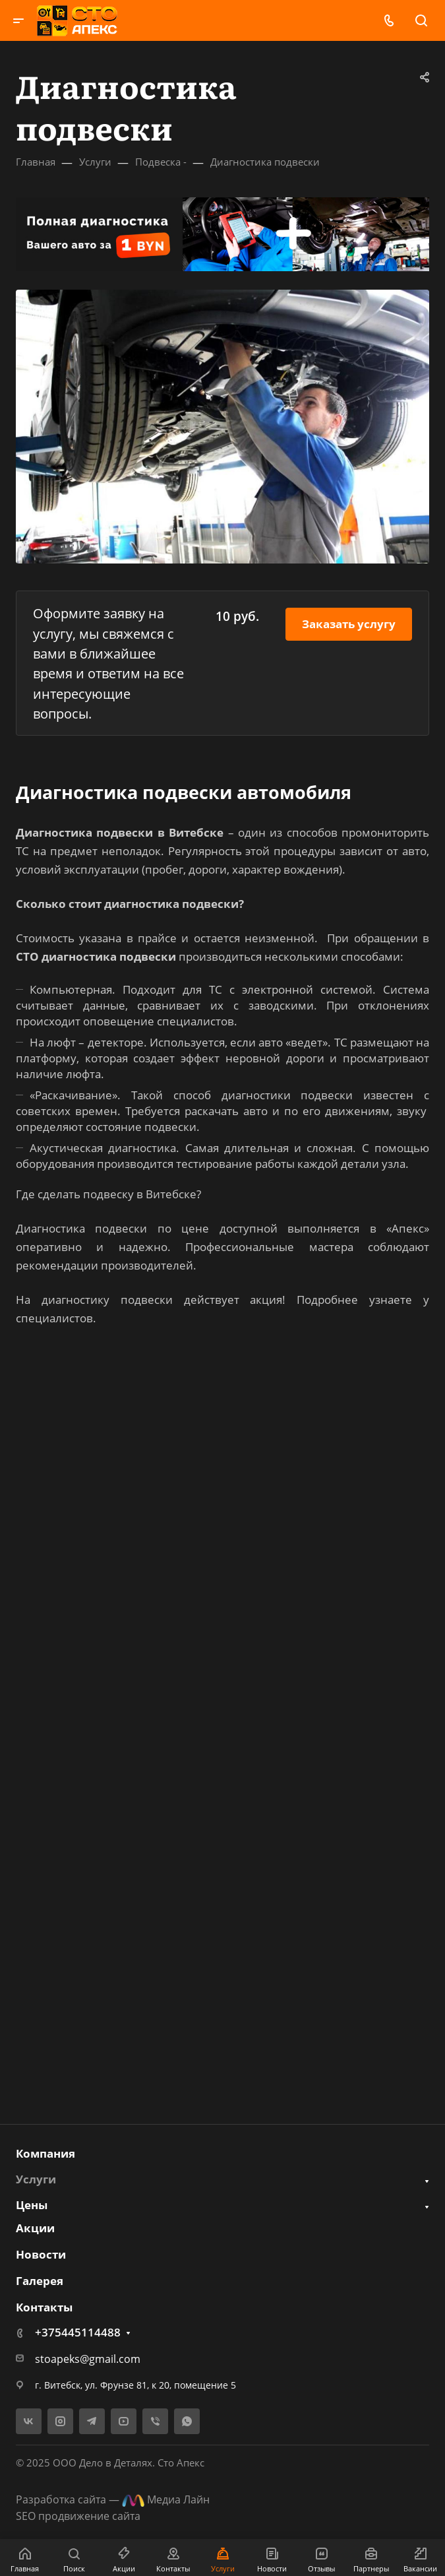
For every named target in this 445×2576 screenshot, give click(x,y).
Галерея (39, 2280)
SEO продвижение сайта (78, 2516)
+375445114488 (78, 2332)
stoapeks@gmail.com (87, 2359)
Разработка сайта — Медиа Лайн (113, 2499)
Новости (41, 2254)
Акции (35, 2228)
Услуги (36, 2179)
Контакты (44, 2307)
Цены (31, 2204)
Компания (45, 2153)
